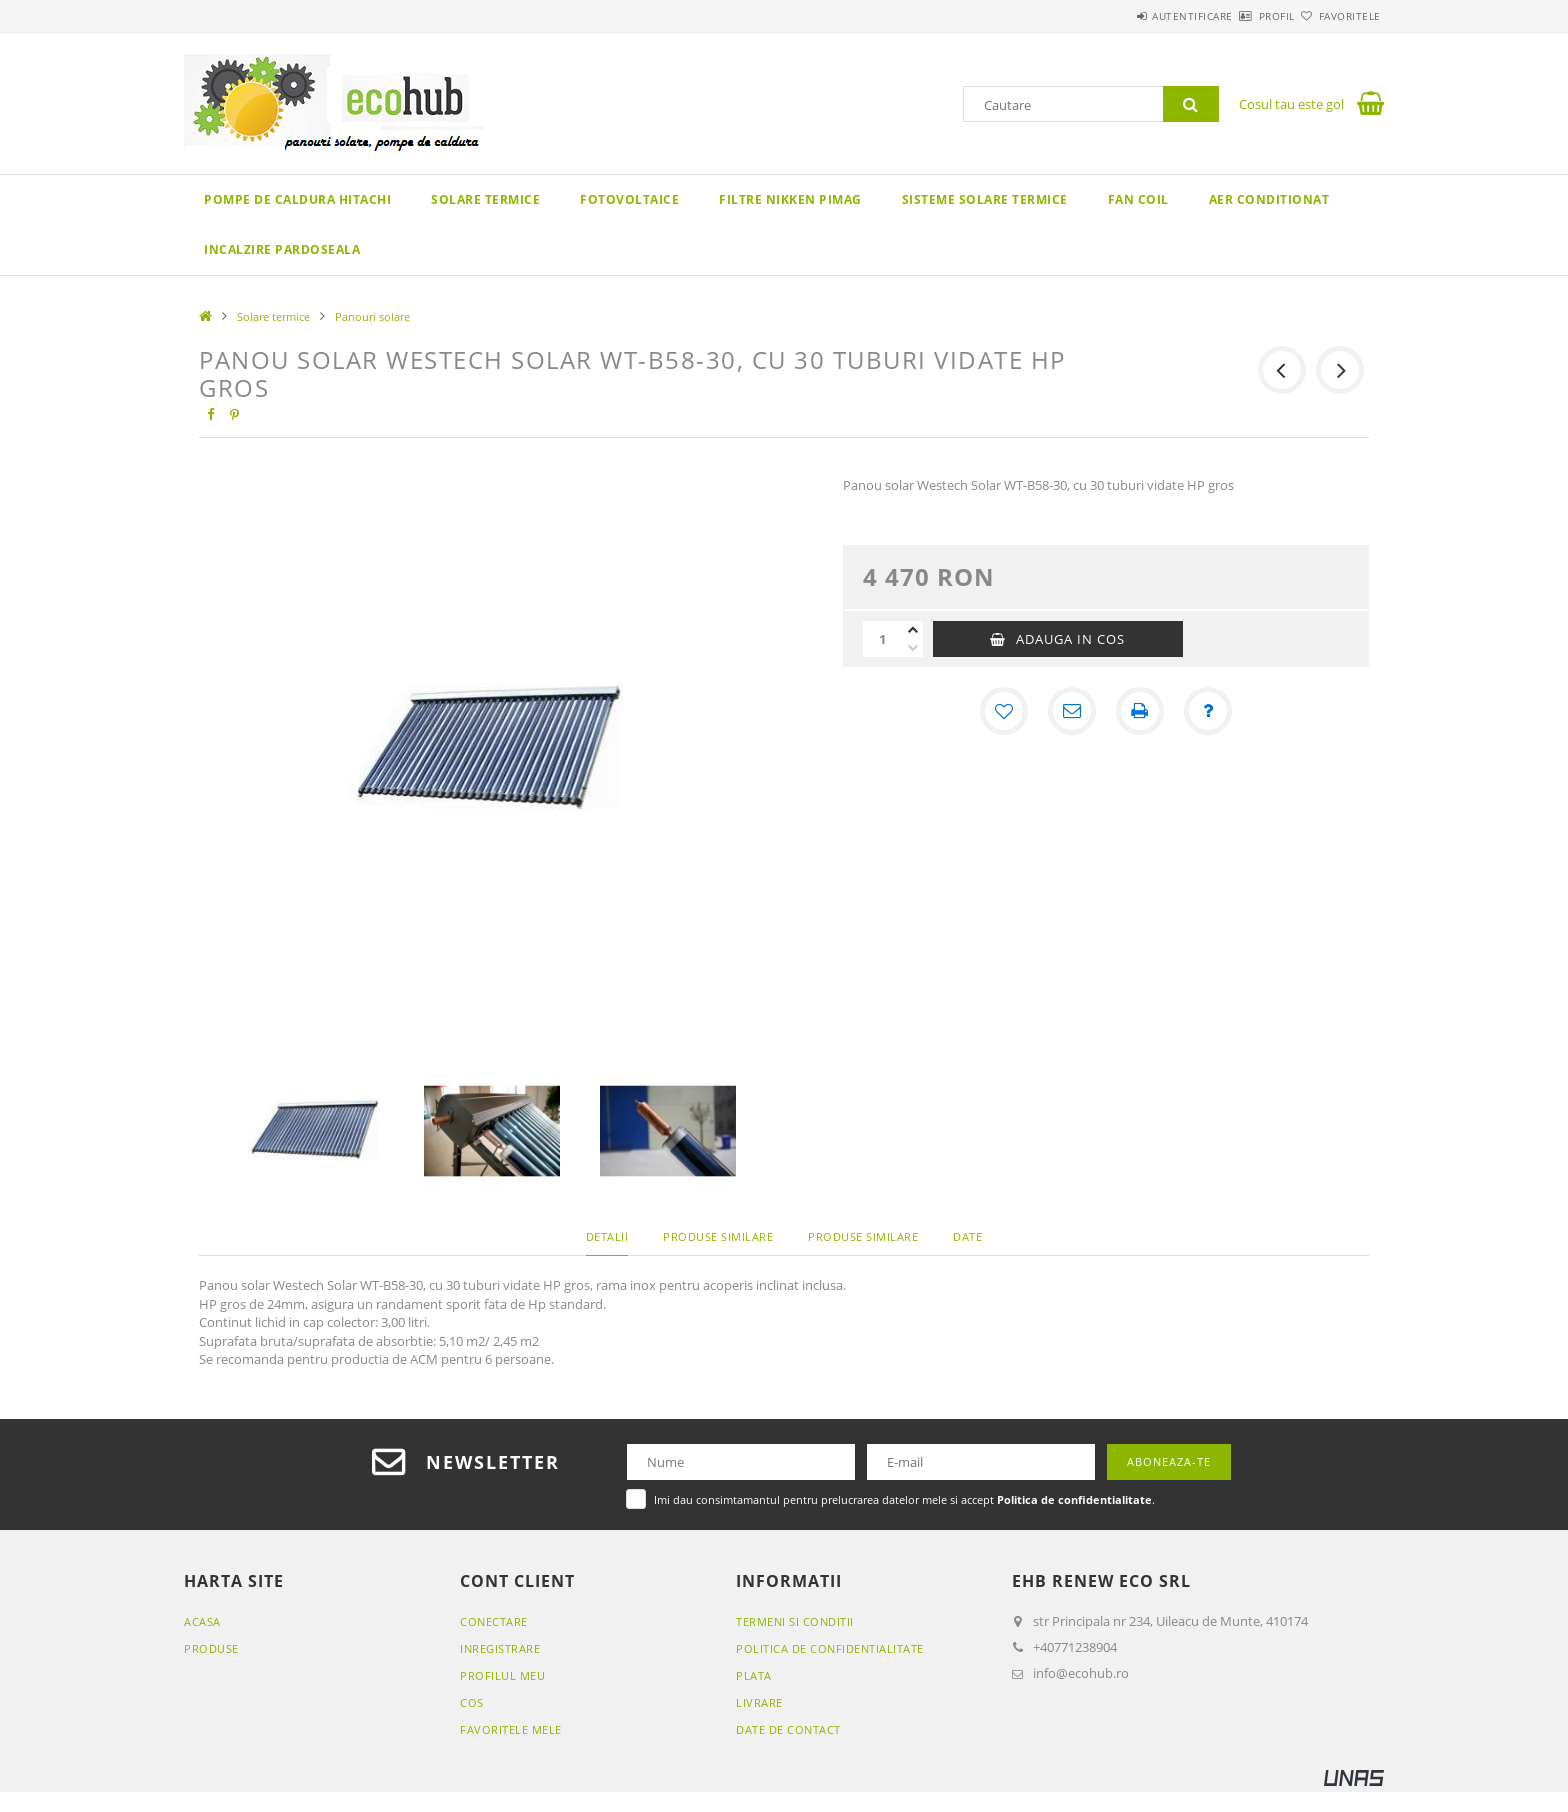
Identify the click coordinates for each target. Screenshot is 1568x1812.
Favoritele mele (511, 1729)
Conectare (494, 1621)
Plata (754, 1675)
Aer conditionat (1269, 199)
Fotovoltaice (629, 199)
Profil (1242, 16)
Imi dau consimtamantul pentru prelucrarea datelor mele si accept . (904, 1499)
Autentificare (1134, 16)
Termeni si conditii (795, 1621)
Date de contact (788, 1729)
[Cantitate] (883, 639)
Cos (472, 1702)
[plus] (913, 630)
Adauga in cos (1070, 639)
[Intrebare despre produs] (1208, 711)
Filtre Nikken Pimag (790, 199)
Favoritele (1338, 16)
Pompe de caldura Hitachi (297, 199)
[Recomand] (1072, 711)
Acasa (202, 1621)
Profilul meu (502, 1675)
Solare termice (485, 199)
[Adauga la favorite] (1004, 711)
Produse (211, 1648)
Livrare (759, 1702)
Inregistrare (500, 1648)
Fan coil (1138, 199)
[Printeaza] (1140, 711)
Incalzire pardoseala (282, 249)
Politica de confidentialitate (830, 1648)
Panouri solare (372, 316)
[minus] (913, 648)
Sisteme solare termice (985, 199)
